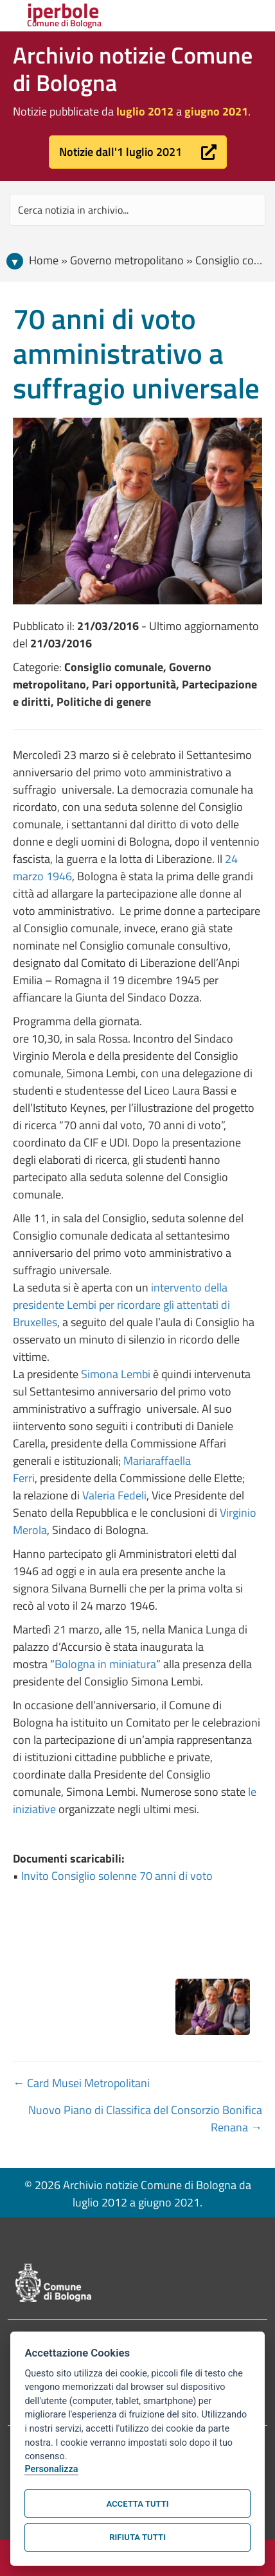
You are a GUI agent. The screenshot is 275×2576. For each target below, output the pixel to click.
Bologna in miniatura (105, 1664)
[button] (138, 152)
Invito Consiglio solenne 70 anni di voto (117, 1875)
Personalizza (51, 2469)
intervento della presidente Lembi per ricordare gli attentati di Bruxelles (121, 1305)
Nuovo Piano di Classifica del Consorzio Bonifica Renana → (145, 2118)
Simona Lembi (115, 1374)
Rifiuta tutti (137, 2537)
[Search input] (137, 210)
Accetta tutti (137, 2504)
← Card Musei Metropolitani (81, 2083)
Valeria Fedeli (114, 1495)
